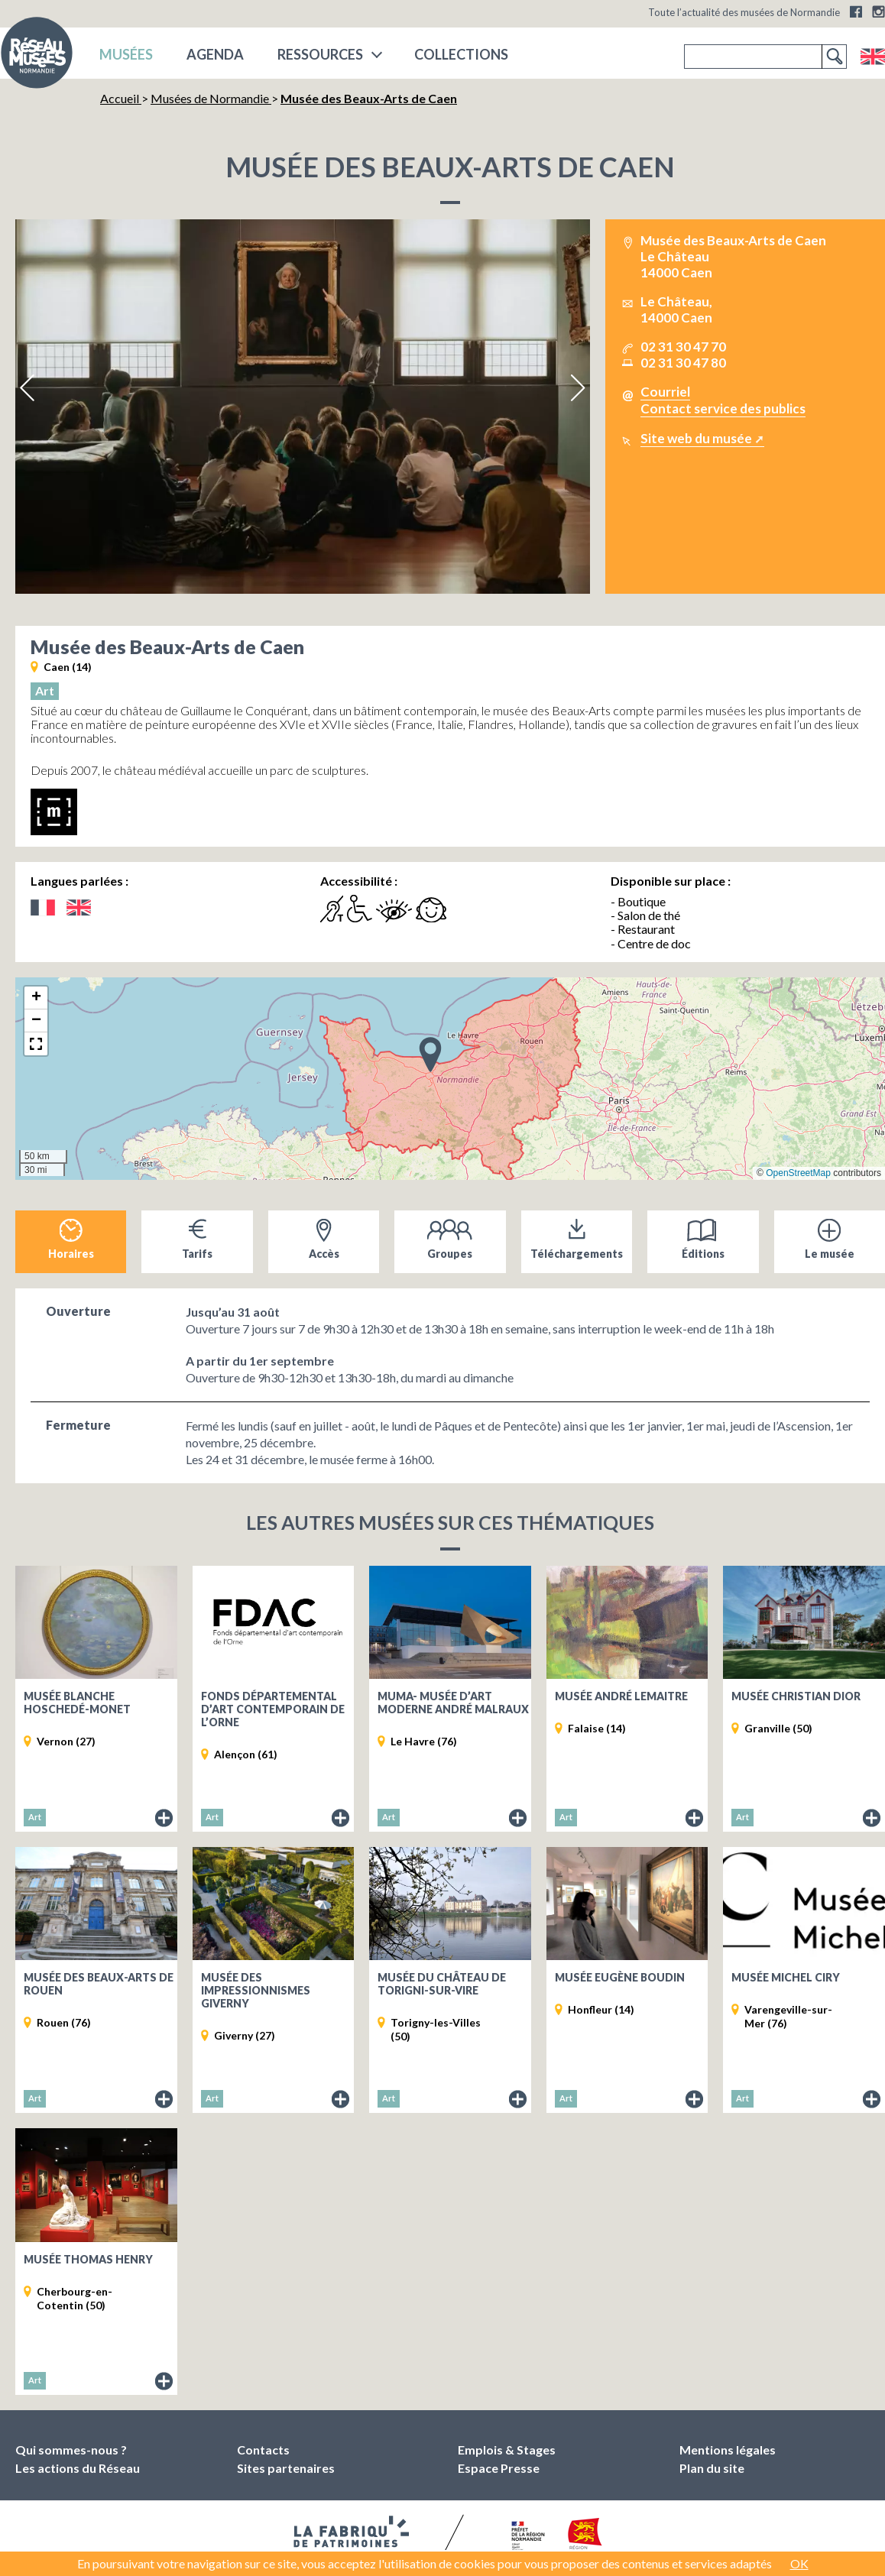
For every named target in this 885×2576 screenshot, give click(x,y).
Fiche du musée (164, 1818)
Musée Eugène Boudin (620, 1977)
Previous (28, 388)
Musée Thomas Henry (88, 2259)
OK (799, 2563)
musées (126, 54)
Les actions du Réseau (77, 2468)
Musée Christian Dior (796, 1696)
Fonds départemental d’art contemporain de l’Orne (273, 1709)
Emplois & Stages (507, 2449)
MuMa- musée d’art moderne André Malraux (453, 1703)
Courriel (665, 392)
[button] (430, 1054)
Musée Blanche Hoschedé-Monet (77, 1703)
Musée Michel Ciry (785, 1977)
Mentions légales (727, 2449)
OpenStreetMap (798, 1173)
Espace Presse (499, 2468)
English (872, 56)
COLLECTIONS (461, 54)
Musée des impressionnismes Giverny (255, 1990)
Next (577, 388)
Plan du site (711, 2468)
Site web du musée (696, 438)
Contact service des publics (723, 408)
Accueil (120, 98)
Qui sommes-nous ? (71, 2449)
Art (44, 690)
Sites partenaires (286, 2468)
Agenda (215, 54)
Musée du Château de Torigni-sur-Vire (442, 1984)
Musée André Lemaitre (621, 1696)
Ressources (320, 54)
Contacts (263, 2449)
